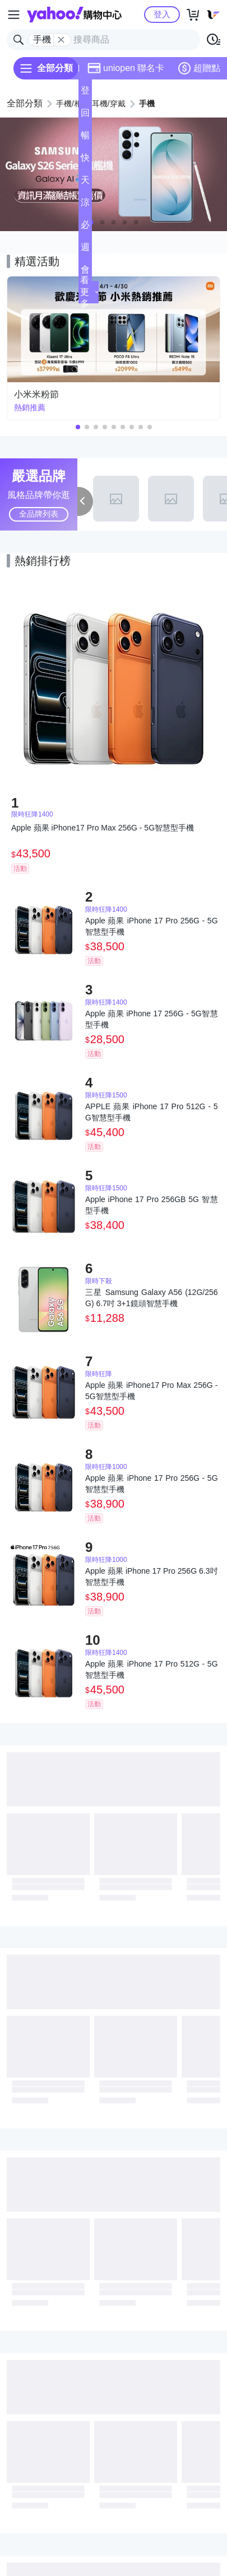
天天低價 (85, 183)
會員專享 (85, 273)
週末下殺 (85, 250)
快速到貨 (85, 161)
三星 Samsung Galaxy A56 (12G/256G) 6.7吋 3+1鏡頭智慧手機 (151, 1298)
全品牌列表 (38, 513)
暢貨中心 (85, 138)
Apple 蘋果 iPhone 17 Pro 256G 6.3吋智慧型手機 (151, 1576)
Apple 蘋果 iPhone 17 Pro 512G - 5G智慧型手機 (151, 1669)
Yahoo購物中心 (74, 14)
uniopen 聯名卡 (125, 68)
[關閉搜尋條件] (61, 40)
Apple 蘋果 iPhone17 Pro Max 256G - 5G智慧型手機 (151, 1391)
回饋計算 (85, 116)
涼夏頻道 (85, 206)
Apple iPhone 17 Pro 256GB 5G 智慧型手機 (151, 1205)
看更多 (89, 291)
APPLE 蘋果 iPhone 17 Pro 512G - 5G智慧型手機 (151, 1112)
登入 (162, 14)
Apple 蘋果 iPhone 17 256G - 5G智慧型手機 (151, 1019)
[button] (102, 222)
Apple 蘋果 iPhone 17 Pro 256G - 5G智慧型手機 (151, 926)
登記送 (85, 94)
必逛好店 (85, 228)
